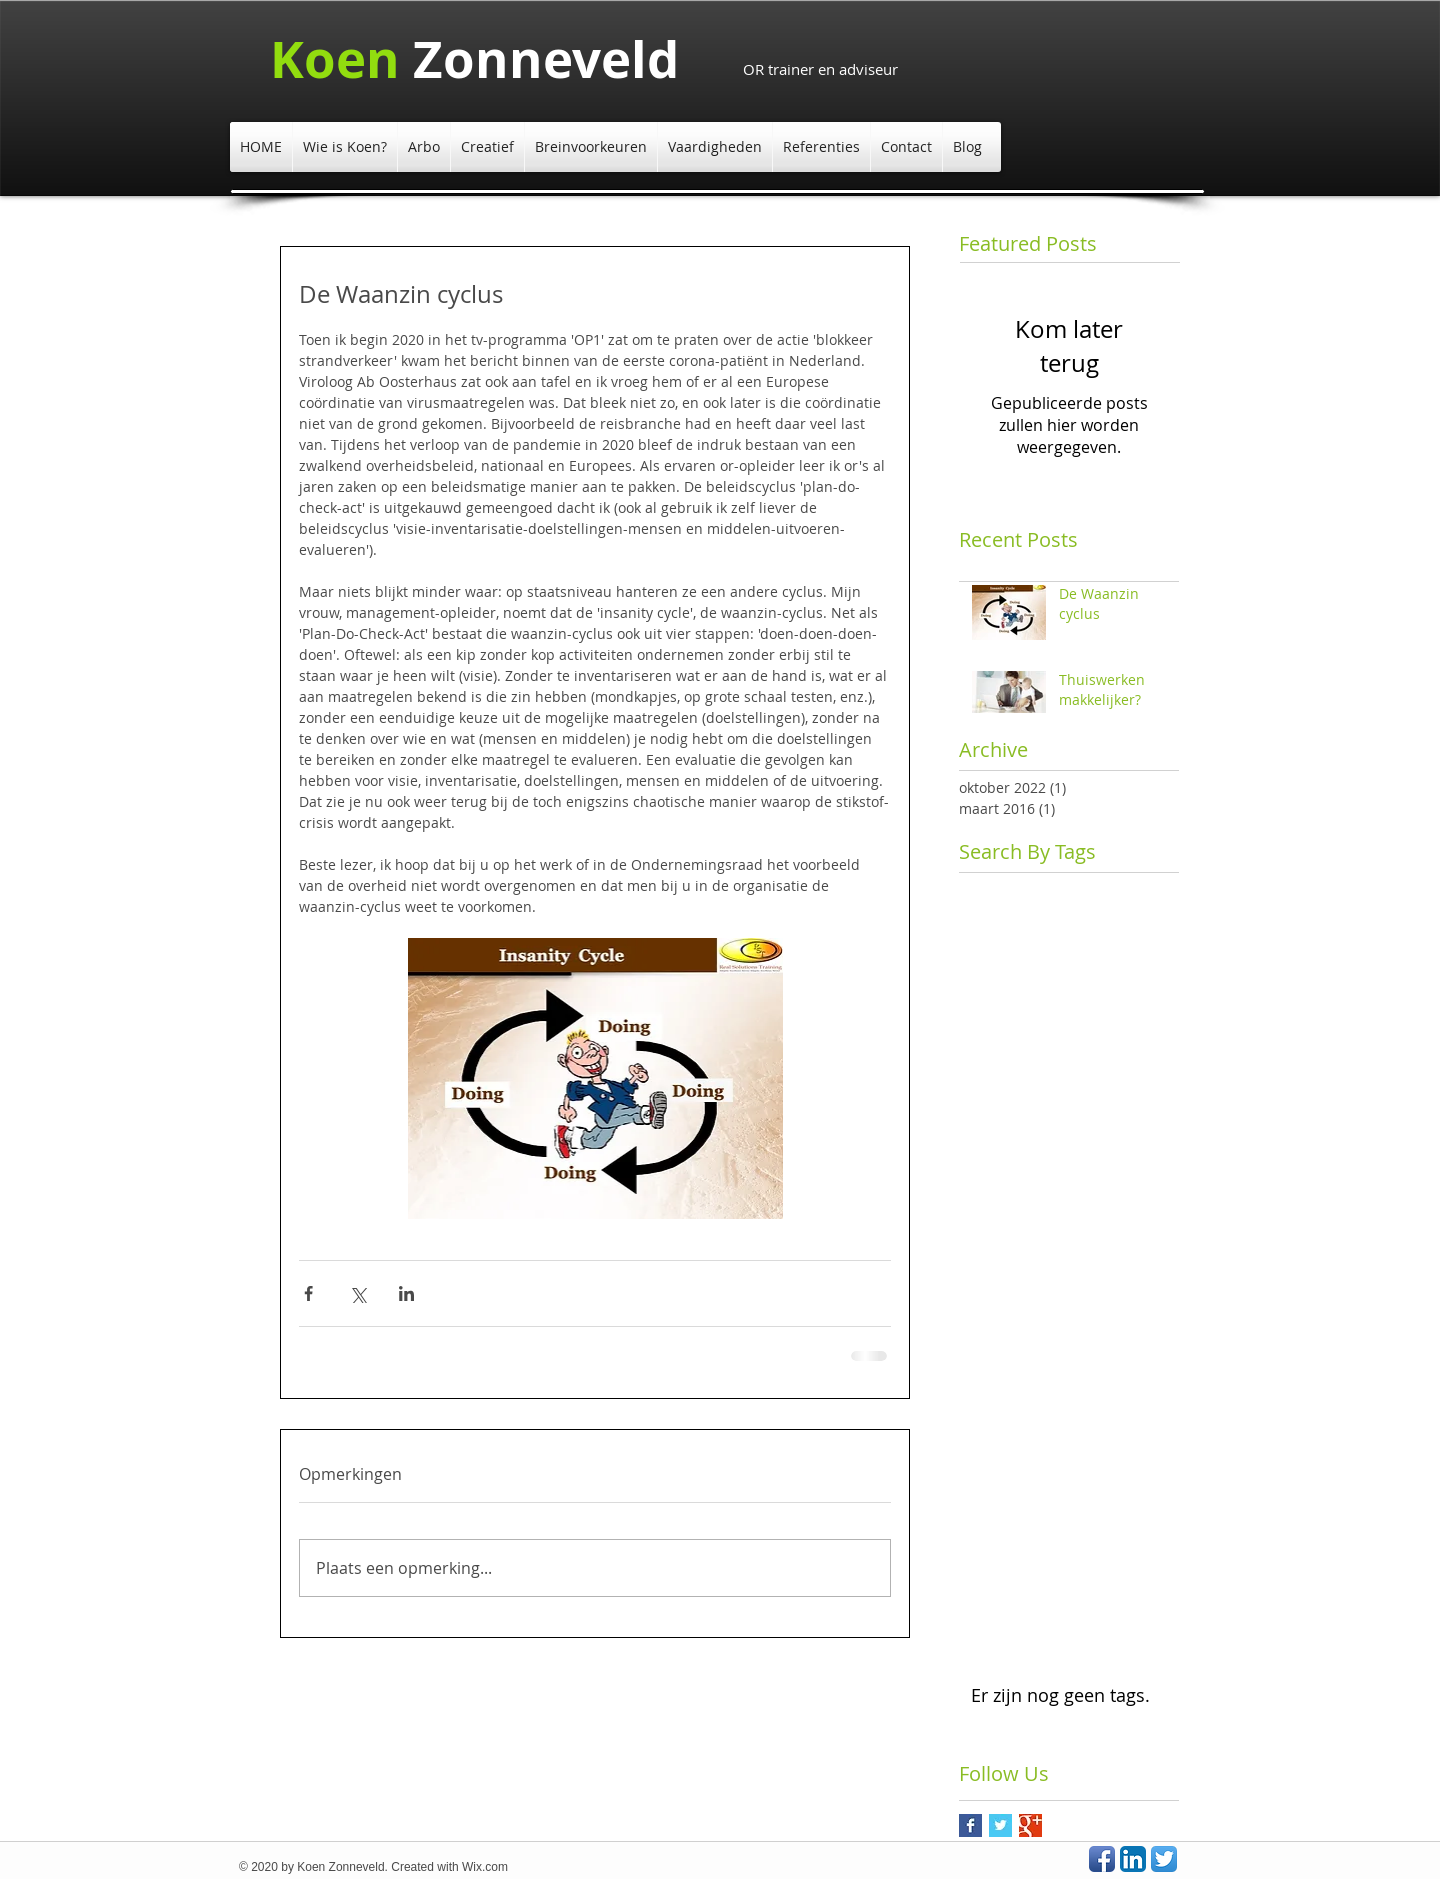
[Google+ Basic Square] (1030, 1825)
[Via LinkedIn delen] (406, 1293)
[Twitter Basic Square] (1000, 1825)
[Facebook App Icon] (1102, 1859)
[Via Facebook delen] (308, 1293)
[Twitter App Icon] (1164, 1859)
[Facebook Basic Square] (970, 1825)
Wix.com (485, 1867)
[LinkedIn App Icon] (1133, 1859)
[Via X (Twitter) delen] (357, 1293)
